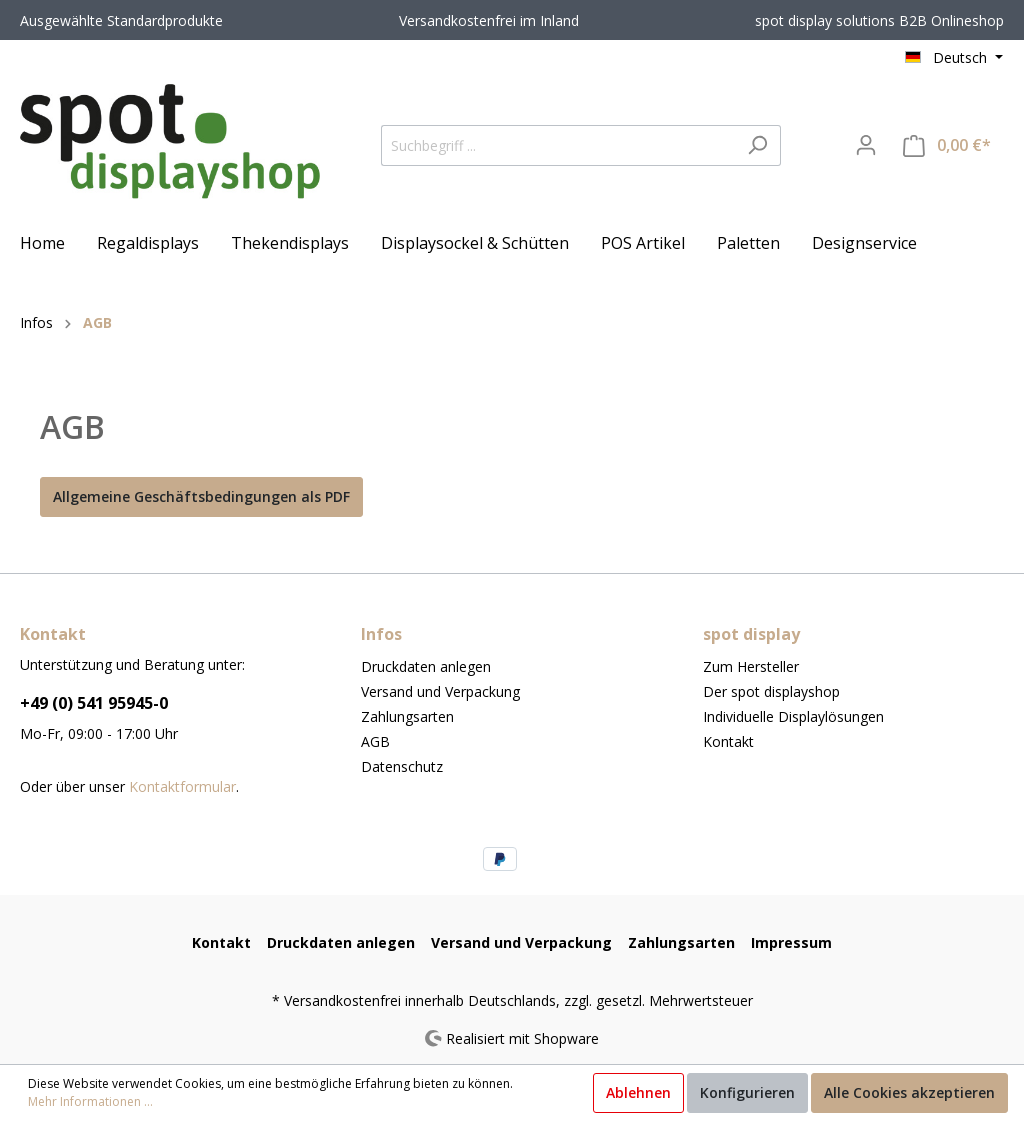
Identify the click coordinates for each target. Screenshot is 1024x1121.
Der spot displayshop (771, 691)
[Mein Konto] (866, 145)
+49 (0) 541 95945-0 (94, 703)
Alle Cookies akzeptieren (909, 1092)
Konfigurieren (747, 1092)
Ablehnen (638, 1092)
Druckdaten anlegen (426, 666)
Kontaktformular (182, 786)
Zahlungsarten (407, 716)
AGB (375, 741)
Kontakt (728, 741)
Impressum (791, 942)
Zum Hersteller (751, 666)
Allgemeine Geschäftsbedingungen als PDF (201, 496)
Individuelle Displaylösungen (793, 716)
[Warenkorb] (947, 145)
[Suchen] (757, 145)
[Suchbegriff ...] (558, 145)
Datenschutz (402, 766)
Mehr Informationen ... (90, 1101)
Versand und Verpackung (440, 691)
